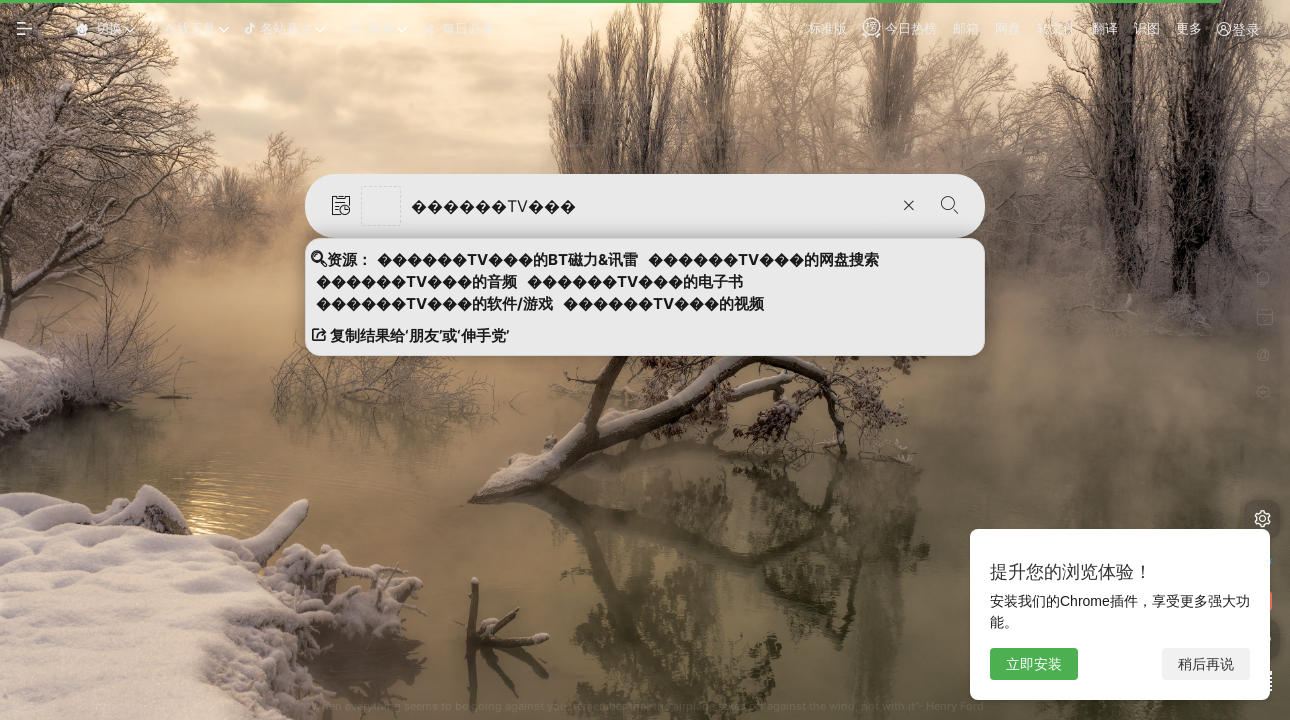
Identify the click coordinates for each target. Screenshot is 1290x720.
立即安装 (1034, 663)
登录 (1238, 29)
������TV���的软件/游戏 (434, 304)
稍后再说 (1206, 663)
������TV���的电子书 (635, 282)
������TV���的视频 (663, 304)
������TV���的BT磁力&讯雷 (507, 260)
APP (166, 707)
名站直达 (277, 27)
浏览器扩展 (106, 707)
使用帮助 (34, 707)
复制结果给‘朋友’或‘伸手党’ (410, 336)
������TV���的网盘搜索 (763, 260)
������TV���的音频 (416, 282)
